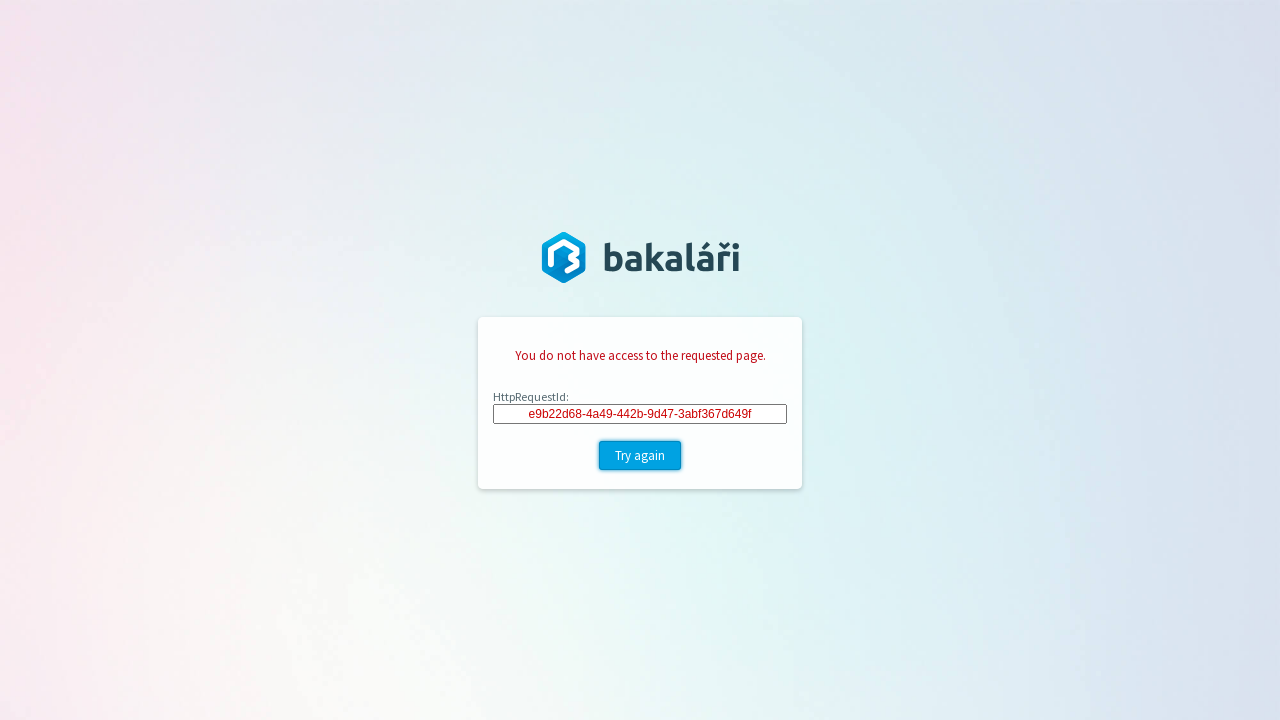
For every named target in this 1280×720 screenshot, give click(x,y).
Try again (640, 455)
